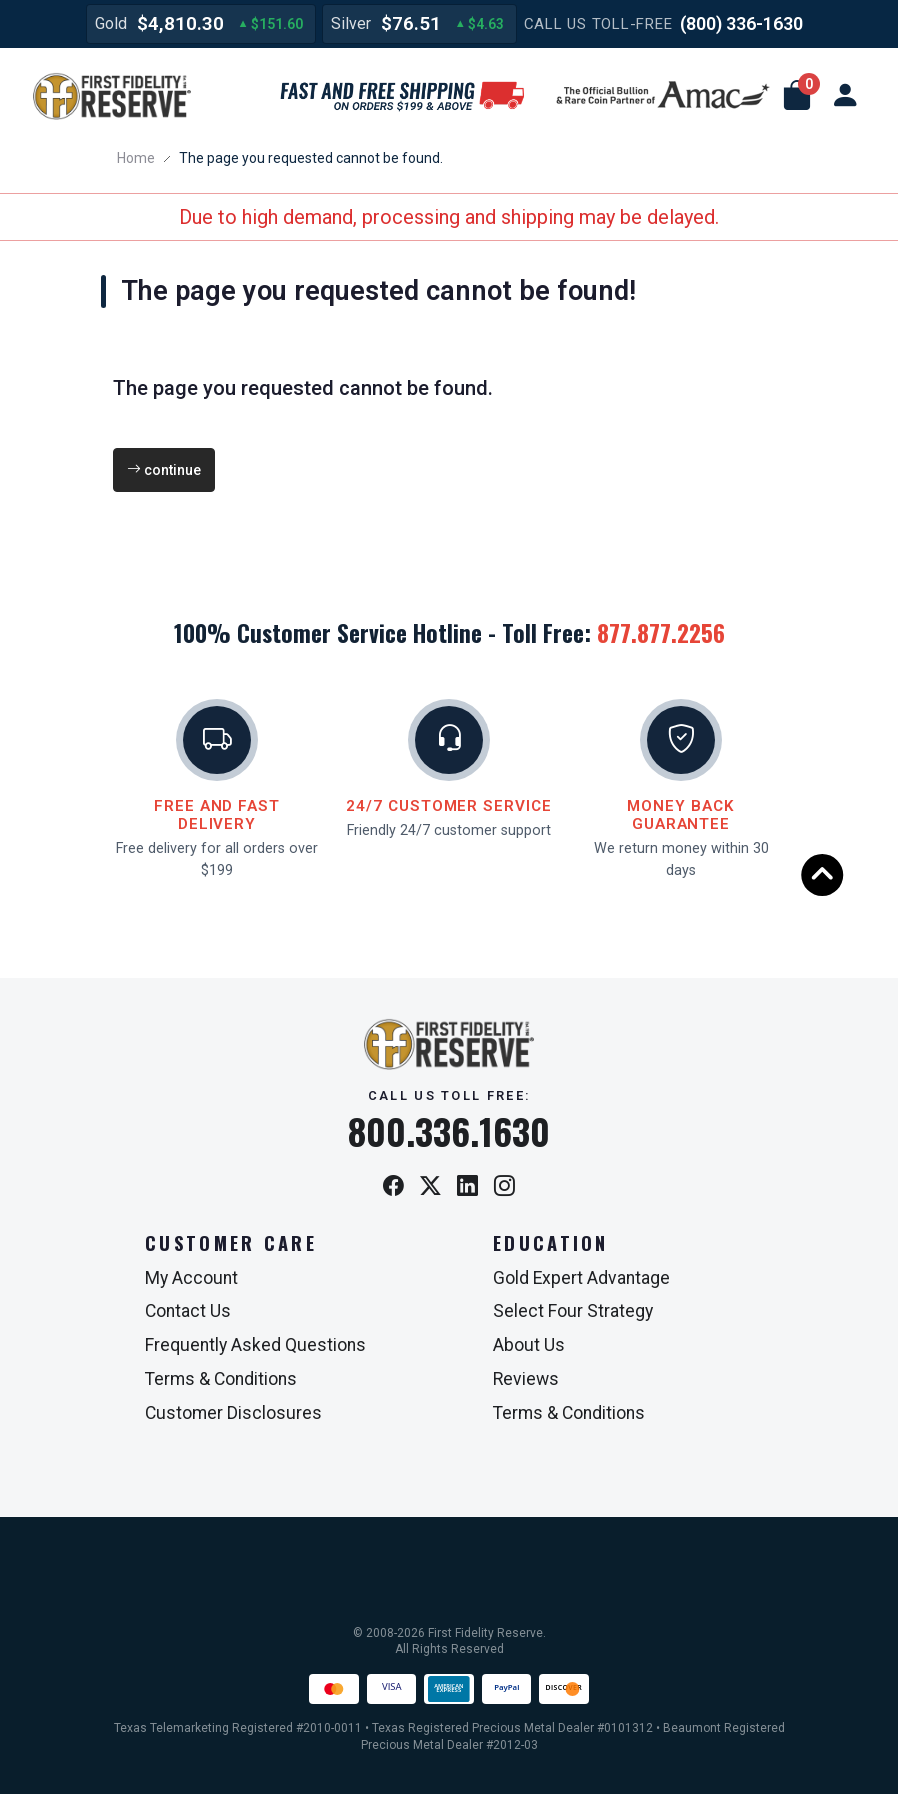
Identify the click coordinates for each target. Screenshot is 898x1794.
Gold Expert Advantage (581, 1278)
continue (164, 470)
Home (136, 158)
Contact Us (188, 1311)
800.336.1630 (449, 1131)
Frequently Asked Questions (255, 1345)
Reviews (526, 1379)
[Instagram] (504, 1187)
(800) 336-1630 (741, 23)
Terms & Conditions (221, 1379)
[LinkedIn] (467, 1187)
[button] (797, 96)
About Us (529, 1345)
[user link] (845, 96)
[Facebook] (393, 1187)
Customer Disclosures (233, 1413)
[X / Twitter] (430, 1187)
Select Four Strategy (573, 1311)
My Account (191, 1278)
